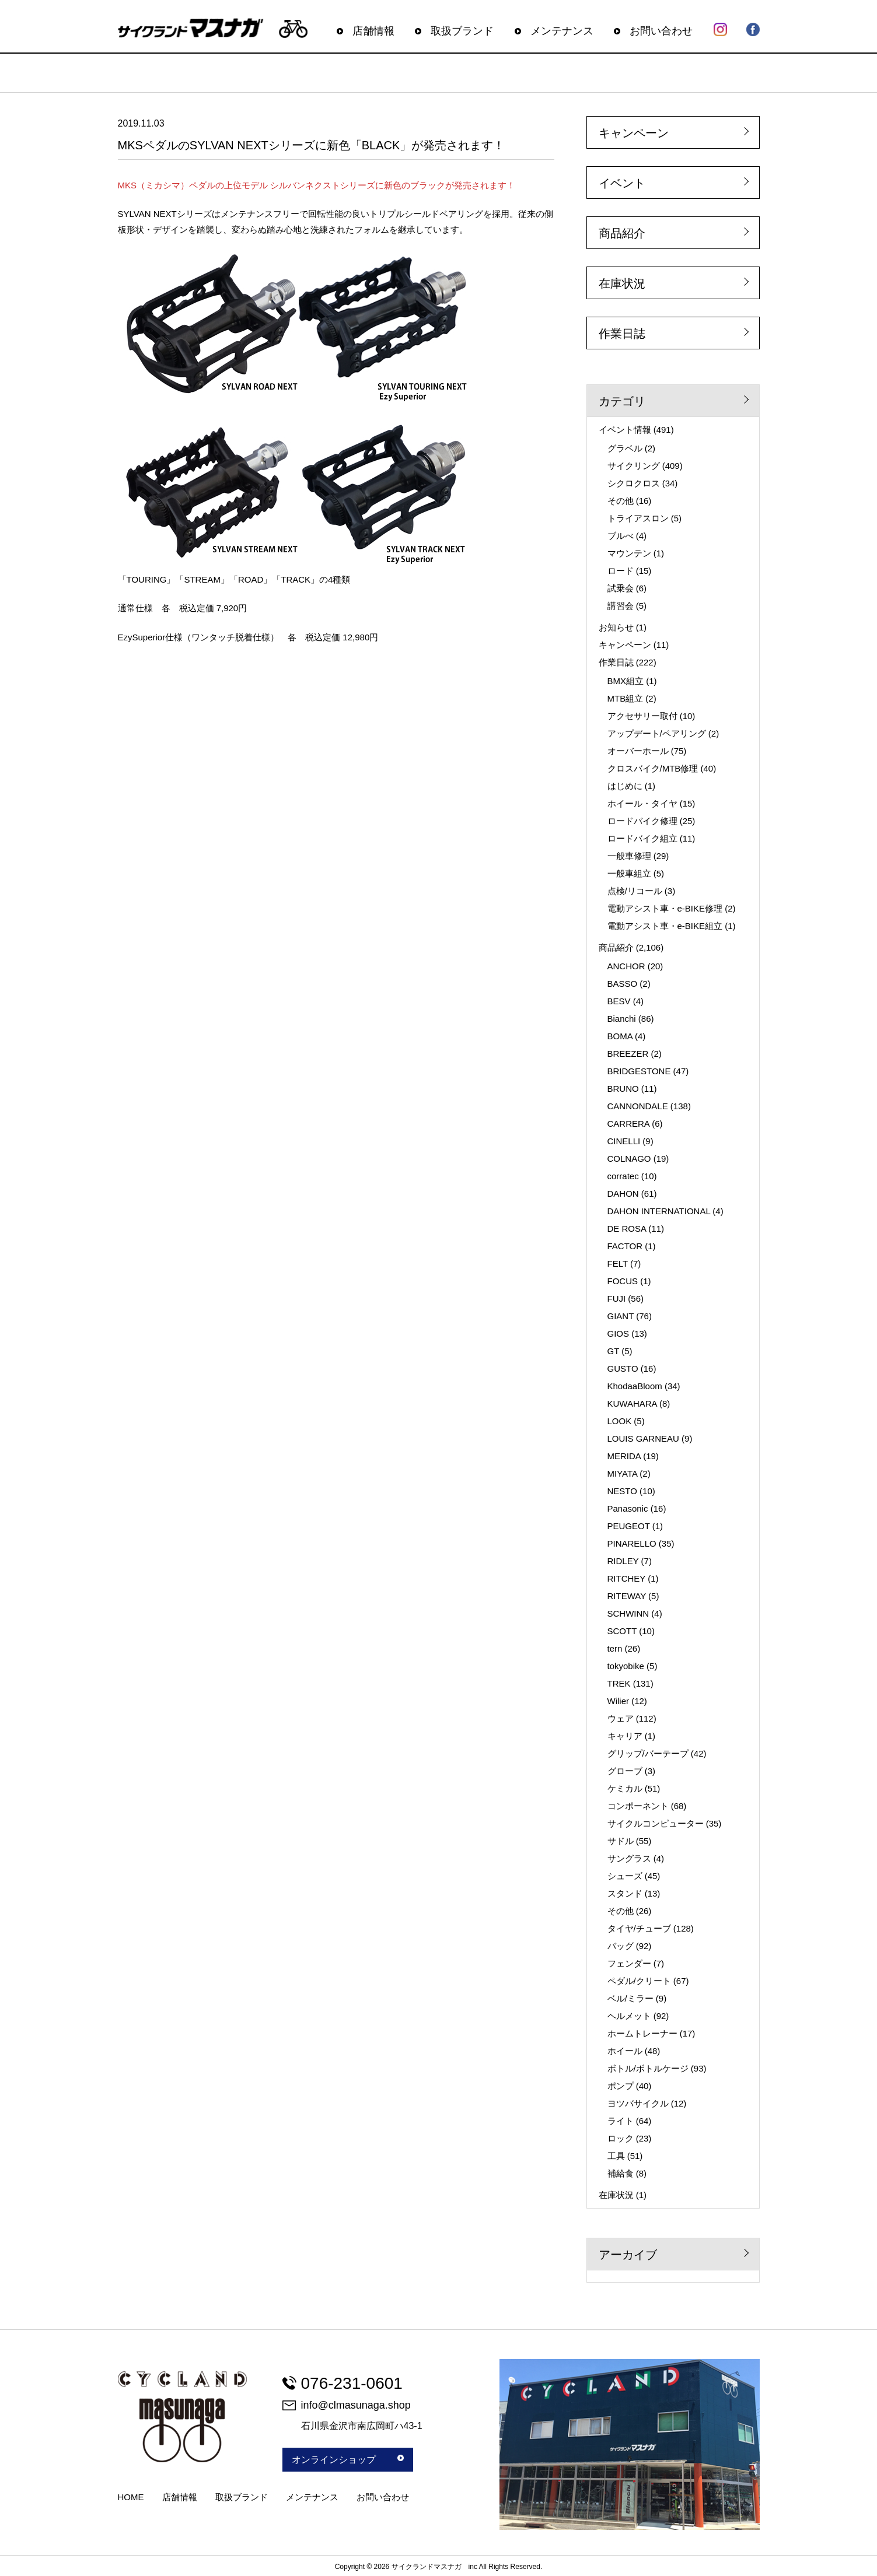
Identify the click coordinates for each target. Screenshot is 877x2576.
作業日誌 (622, 333)
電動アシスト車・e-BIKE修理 (665, 908)
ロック (620, 2138)
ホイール (624, 2051)
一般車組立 (629, 873)
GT (613, 1351)
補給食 (620, 2173)
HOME (131, 2497)
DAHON (623, 1193)
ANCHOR (626, 966)
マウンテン (629, 553)
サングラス (629, 1858)
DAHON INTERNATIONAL (659, 1211)
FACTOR (625, 1246)
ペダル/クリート (639, 1981)
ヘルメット (629, 2016)
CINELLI (624, 1141)
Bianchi (621, 1019)
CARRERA (628, 1123)
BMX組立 (625, 681)
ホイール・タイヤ (642, 803)
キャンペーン (634, 133)
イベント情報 (625, 429)
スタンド (624, 1893)
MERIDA (624, 1456)
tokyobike (625, 1666)
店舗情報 (373, 31)
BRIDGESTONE (639, 1071)
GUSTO (622, 1368)
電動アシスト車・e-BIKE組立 (665, 926)
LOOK (619, 1421)
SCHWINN (628, 1613)
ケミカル (624, 1788)
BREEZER (628, 1054)
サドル (620, 1841)
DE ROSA (627, 1228)
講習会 (620, 606)
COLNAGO (629, 1158)
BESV (619, 1001)
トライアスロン (638, 518)
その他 (620, 501)
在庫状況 (622, 283)
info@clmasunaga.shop (346, 2405)
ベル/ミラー (630, 1998)
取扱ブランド (462, 31)
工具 (616, 2156)
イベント (622, 183)
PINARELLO (631, 1543)
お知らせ (616, 627)
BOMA (620, 1036)
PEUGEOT (628, 1526)
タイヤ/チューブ (639, 1928)
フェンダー (629, 1963)
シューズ (624, 1876)
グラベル (624, 448)
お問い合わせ (661, 31)
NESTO (622, 1491)
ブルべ (620, 536)
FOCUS (622, 1281)
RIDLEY (623, 1561)
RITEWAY (626, 1596)
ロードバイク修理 (642, 821)
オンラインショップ (348, 2460)
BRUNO (623, 1089)
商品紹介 (622, 233)
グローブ (624, 1771)
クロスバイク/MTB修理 (652, 768)
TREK (619, 1683)
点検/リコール (634, 891)
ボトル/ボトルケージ (648, 2068)
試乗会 (620, 588)
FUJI (616, 1298)
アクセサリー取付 (642, 716)
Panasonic (627, 1508)
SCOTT (622, 1631)
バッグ (620, 1946)
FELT (617, 1263)
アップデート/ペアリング (656, 733)
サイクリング (633, 466)
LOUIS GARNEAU (643, 1438)
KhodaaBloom (634, 1386)
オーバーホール (638, 751)
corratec (623, 1176)
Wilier (618, 1701)
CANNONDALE (637, 1106)
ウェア (620, 1718)
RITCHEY (626, 1578)
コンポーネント (638, 1806)
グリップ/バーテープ (648, 1753)
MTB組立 (625, 698)
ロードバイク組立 (642, 838)
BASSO (622, 984)
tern (615, 1648)
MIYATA (622, 1473)
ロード (620, 571)
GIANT (620, 1316)
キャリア (624, 1736)
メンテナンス (561, 31)
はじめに (624, 786)
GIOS (618, 1333)
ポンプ (620, 2086)
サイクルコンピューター (655, 1823)
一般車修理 (629, 856)
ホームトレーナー (642, 2033)
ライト (620, 2121)
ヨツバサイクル (638, 2103)
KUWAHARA (632, 1403)
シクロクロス (633, 483)
